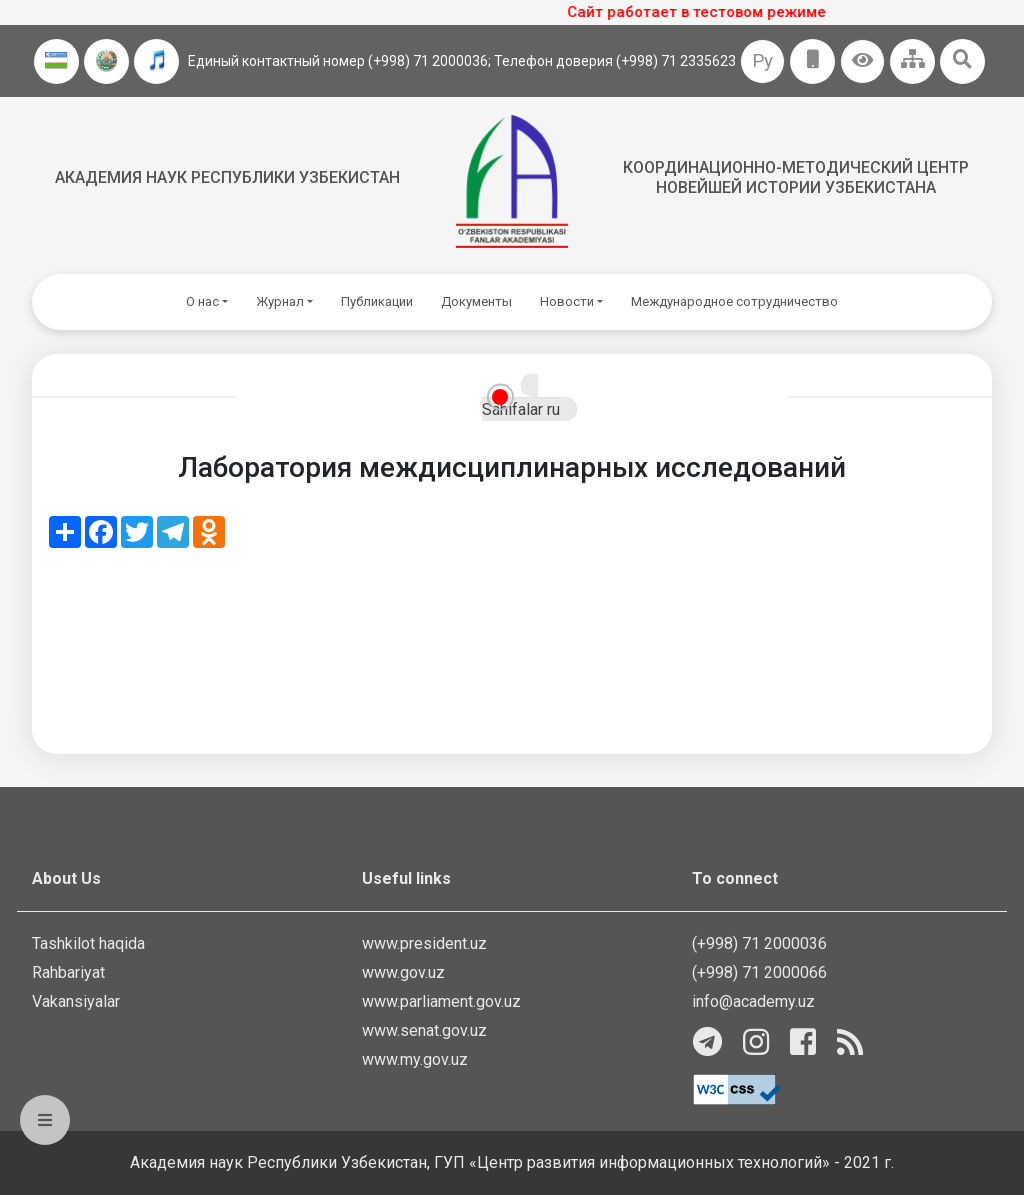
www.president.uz (424, 943)
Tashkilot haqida (88, 943)
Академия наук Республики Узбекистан (227, 177)
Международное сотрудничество (734, 301)
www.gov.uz (403, 972)
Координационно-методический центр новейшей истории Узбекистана (796, 177)
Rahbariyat (68, 972)
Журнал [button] (280, 301)
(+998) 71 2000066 (759, 972)
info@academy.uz (753, 1001)
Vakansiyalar (76, 1001)
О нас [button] (202, 301)
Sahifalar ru (521, 409)
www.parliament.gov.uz (441, 1001)
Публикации (377, 301)
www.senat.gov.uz (424, 1030)
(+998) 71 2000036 (759, 943)
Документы (476, 301)
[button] (862, 61)
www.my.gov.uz (415, 1059)
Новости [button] (567, 301)
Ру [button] (762, 60)
